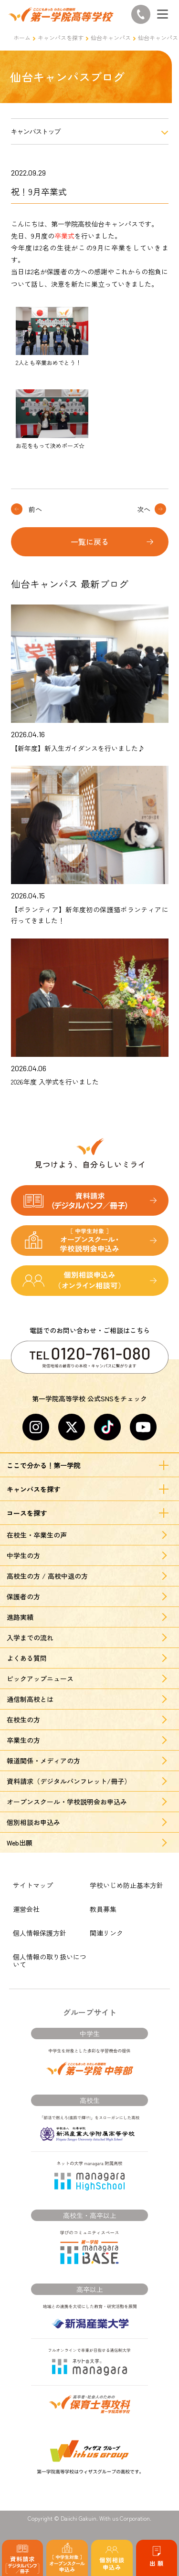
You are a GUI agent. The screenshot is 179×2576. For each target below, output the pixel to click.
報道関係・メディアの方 (43, 1760)
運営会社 (26, 1909)
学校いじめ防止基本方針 (126, 1885)
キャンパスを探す (61, 37)
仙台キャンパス (111, 37)
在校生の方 (23, 1719)
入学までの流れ (30, 1637)
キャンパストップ (36, 131)
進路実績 (20, 1617)
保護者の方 (23, 1596)
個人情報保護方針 (39, 1933)
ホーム (22, 37)
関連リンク (106, 1933)
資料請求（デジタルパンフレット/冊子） (69, 1781)
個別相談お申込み (33, 1822)
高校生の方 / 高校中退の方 (47, 1576)
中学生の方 (23, 1555)
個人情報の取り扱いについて (49, 1960)
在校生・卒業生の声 (37, 1535)
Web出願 (19, 1842)
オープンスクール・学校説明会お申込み (67, 1801)
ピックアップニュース (40, 1678)
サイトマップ (33, 1885)
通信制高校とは (30, 1699)
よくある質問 (27, 1658)
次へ (143, 509)
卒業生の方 (23, 1740)
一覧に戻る (90, 541)
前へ (35, 509)
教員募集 (103, 1909)
